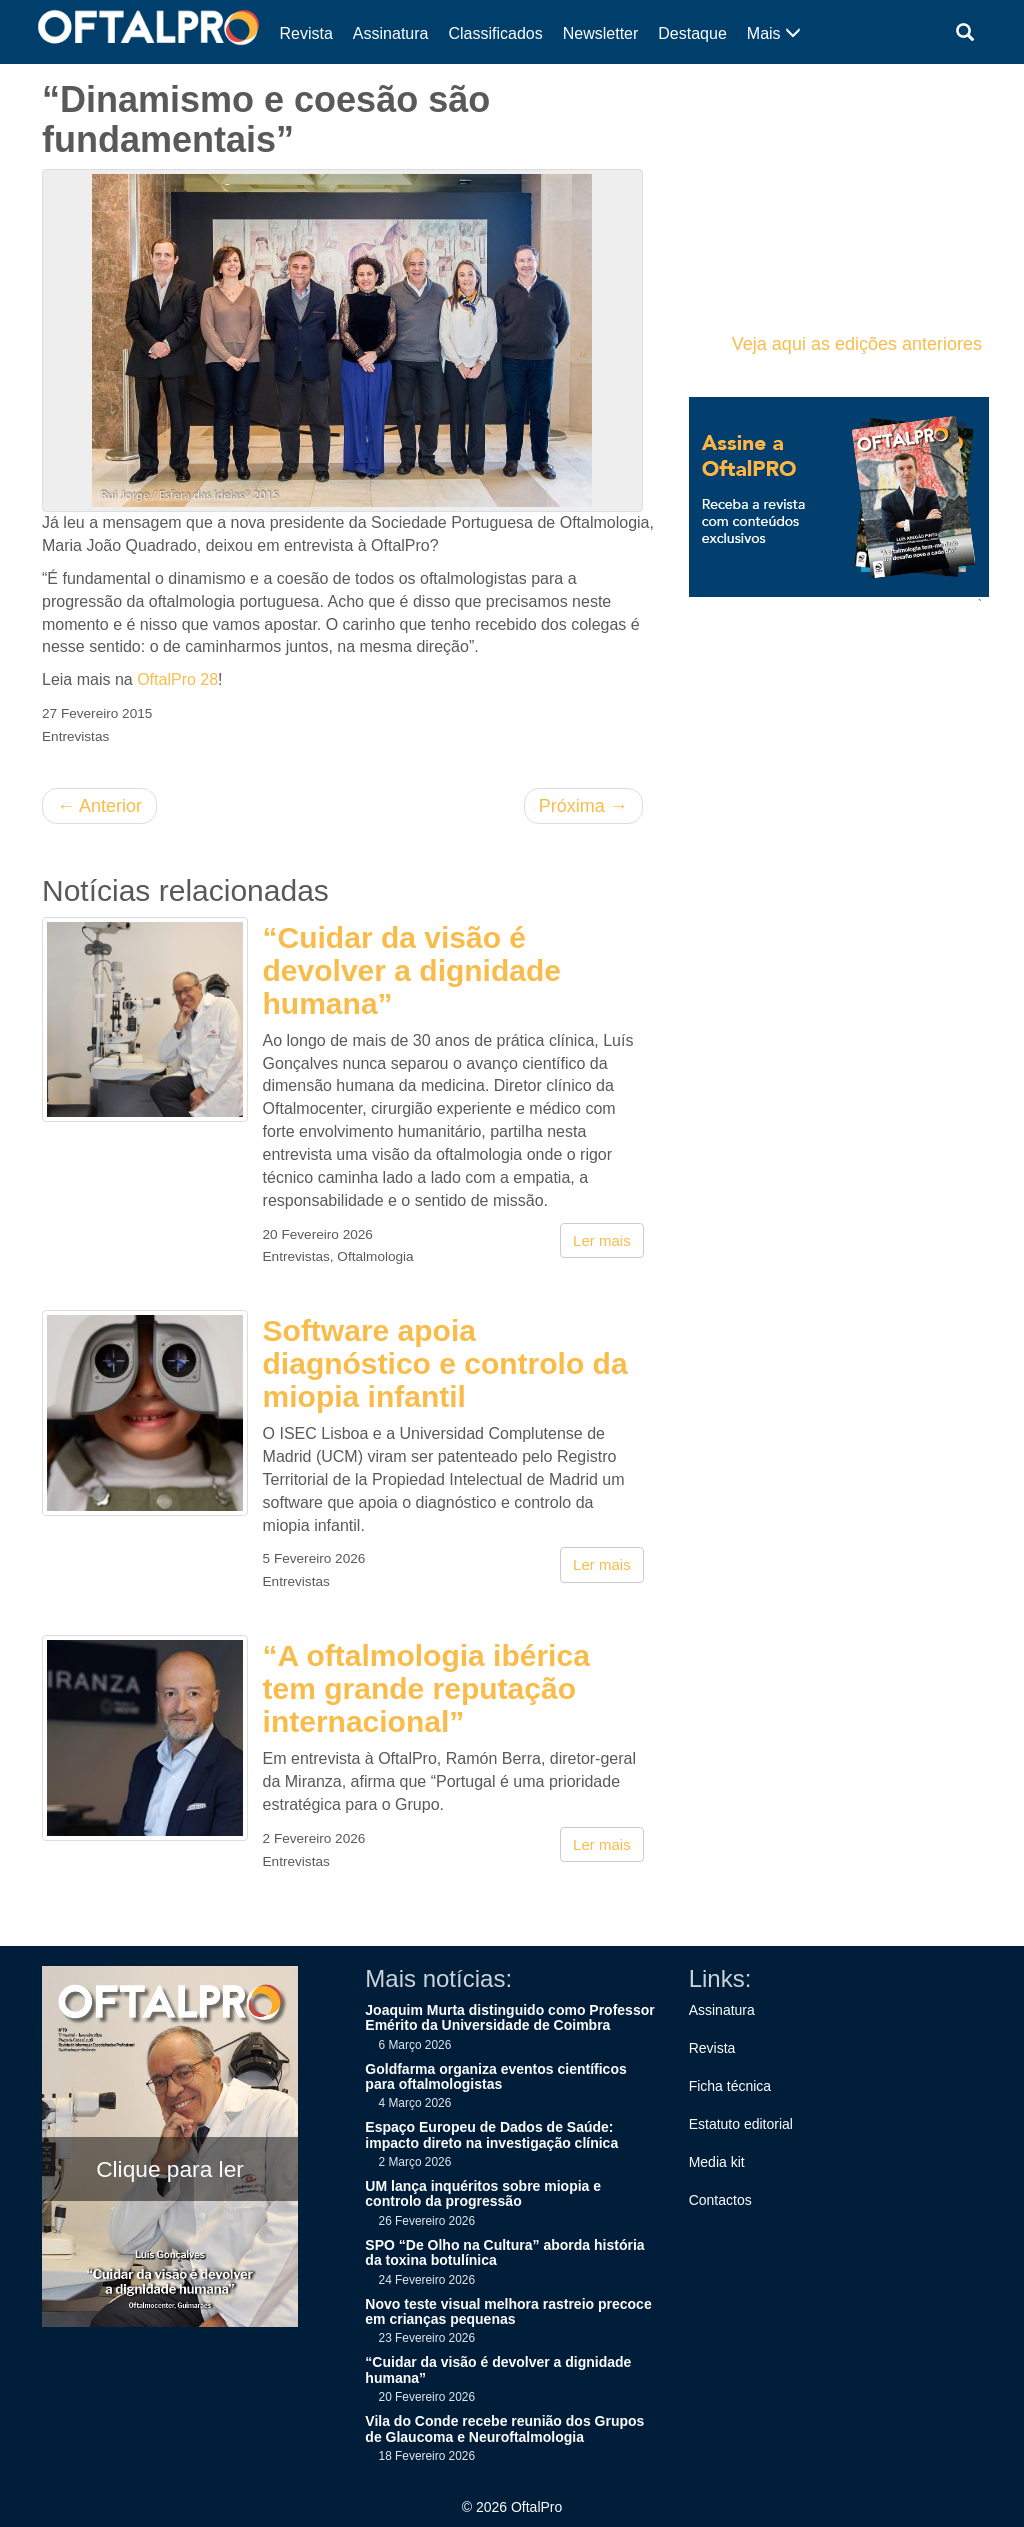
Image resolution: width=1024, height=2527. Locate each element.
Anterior (99, 806)
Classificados (495, 33)
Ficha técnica (730, 2086)
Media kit (717, 2162)
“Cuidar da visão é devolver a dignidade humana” (412, 970)
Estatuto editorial (741, 2124)
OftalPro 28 (177, 679)
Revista (306, 33)
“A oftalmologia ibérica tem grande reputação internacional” (426, 1688)
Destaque (692, 33)
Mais (774, 33)
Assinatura (391, 33)
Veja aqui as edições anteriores (857, 344)
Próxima (583, 806)
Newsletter (601, 33)
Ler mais (602, 1240)
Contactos (720, 2200)
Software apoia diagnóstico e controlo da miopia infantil (445, 1363)
